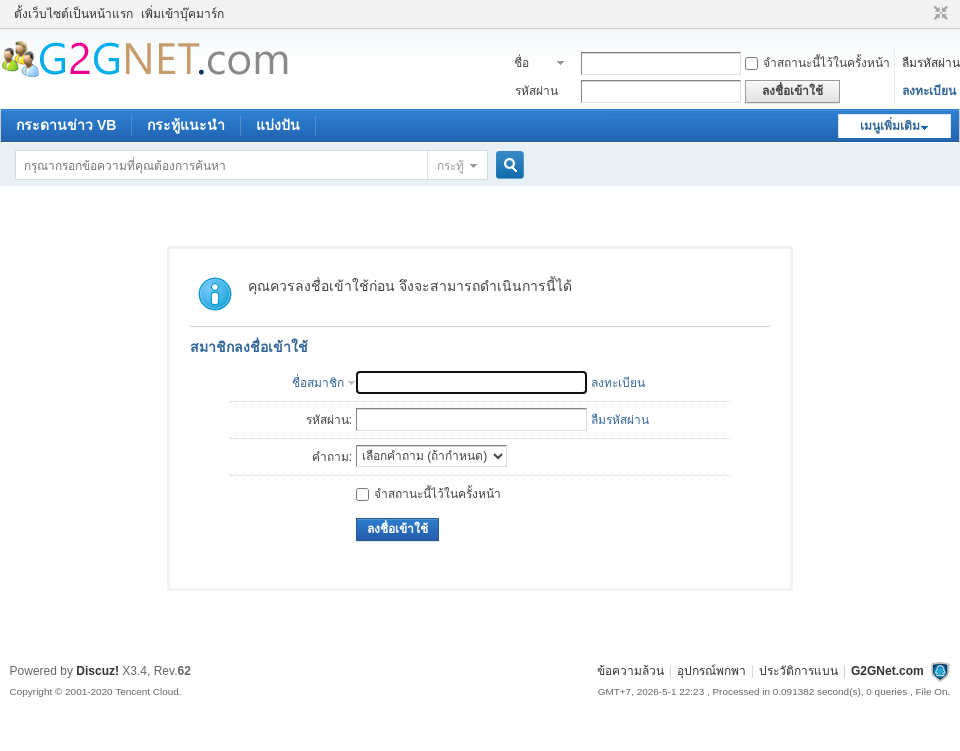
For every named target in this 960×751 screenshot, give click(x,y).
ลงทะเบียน (929, 91)
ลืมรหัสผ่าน (931, 63)
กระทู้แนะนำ (186, 125)
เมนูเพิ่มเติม (890, 126)
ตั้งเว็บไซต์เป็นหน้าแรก (73, 14)
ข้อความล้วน (630, 671)
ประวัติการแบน (798, 671)
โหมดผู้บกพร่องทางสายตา (922, 14)
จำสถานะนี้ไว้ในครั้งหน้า (817, 63)
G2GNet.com (887, 671)
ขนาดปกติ (938, 14)
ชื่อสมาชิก (532, 65)
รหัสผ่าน (536, 91)
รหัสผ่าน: (329, 420)
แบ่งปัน (278, 125)
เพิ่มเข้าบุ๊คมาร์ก (182, 14)
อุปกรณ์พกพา (711, 671)
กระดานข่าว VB (66, 125)
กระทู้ (450, 166)
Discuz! (97, 671)
